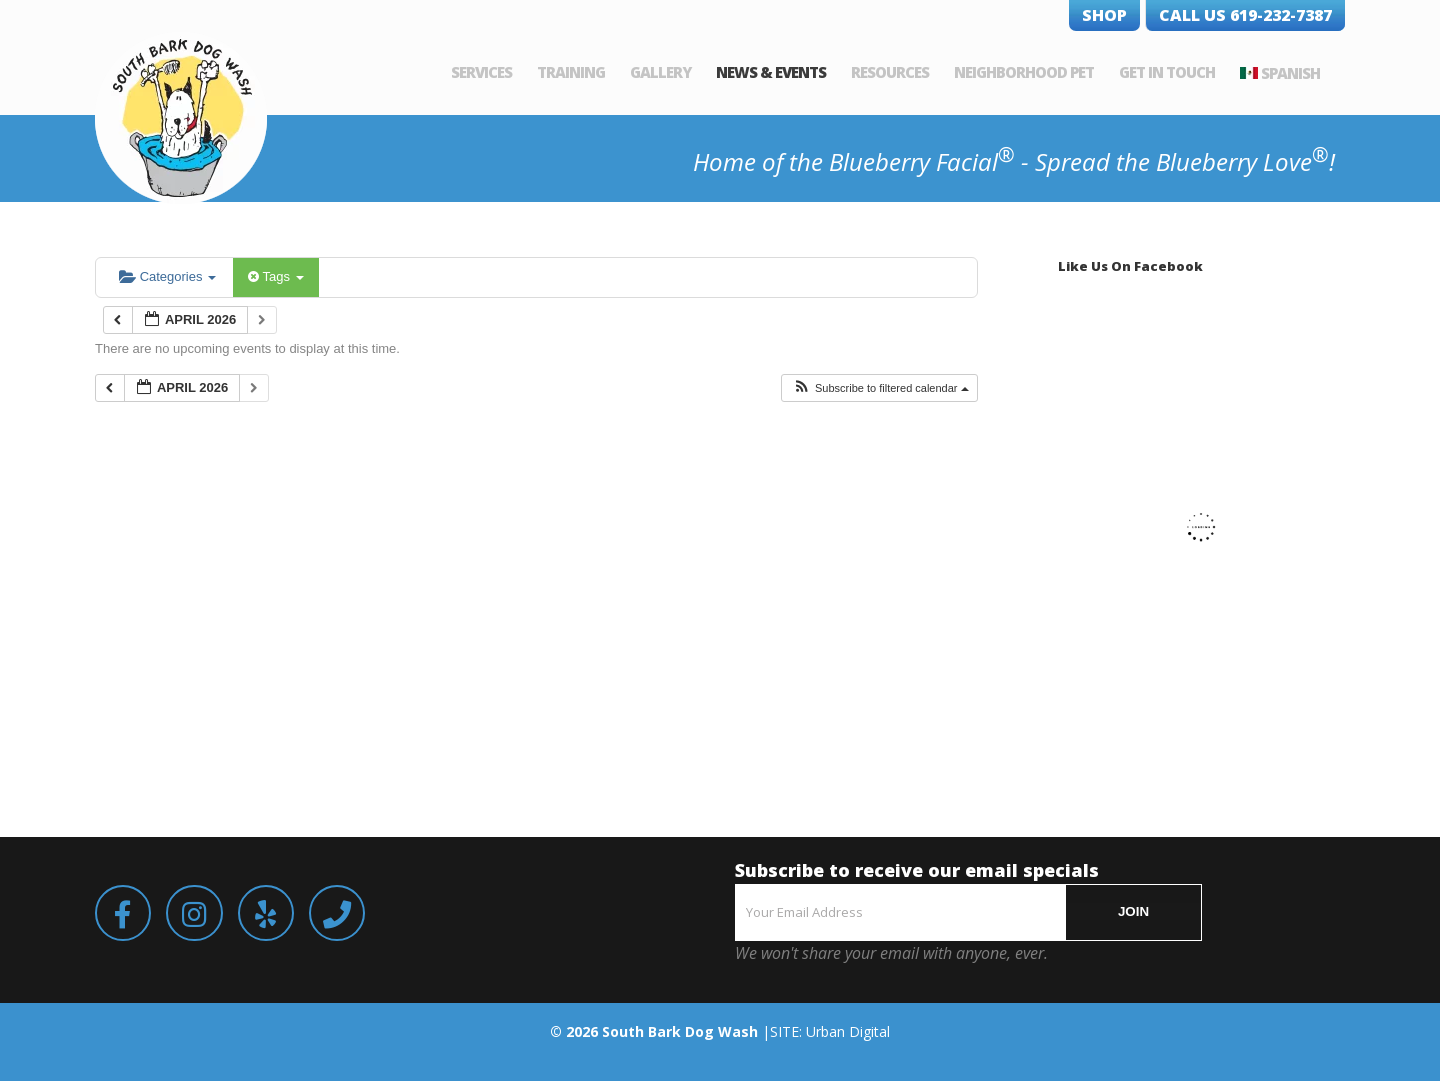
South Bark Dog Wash (680, 1031)
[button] (880, 388)
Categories (167, 276)
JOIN (1133, 911)
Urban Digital (848, 1031)
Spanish (1290, 73)
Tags (275, 276)
